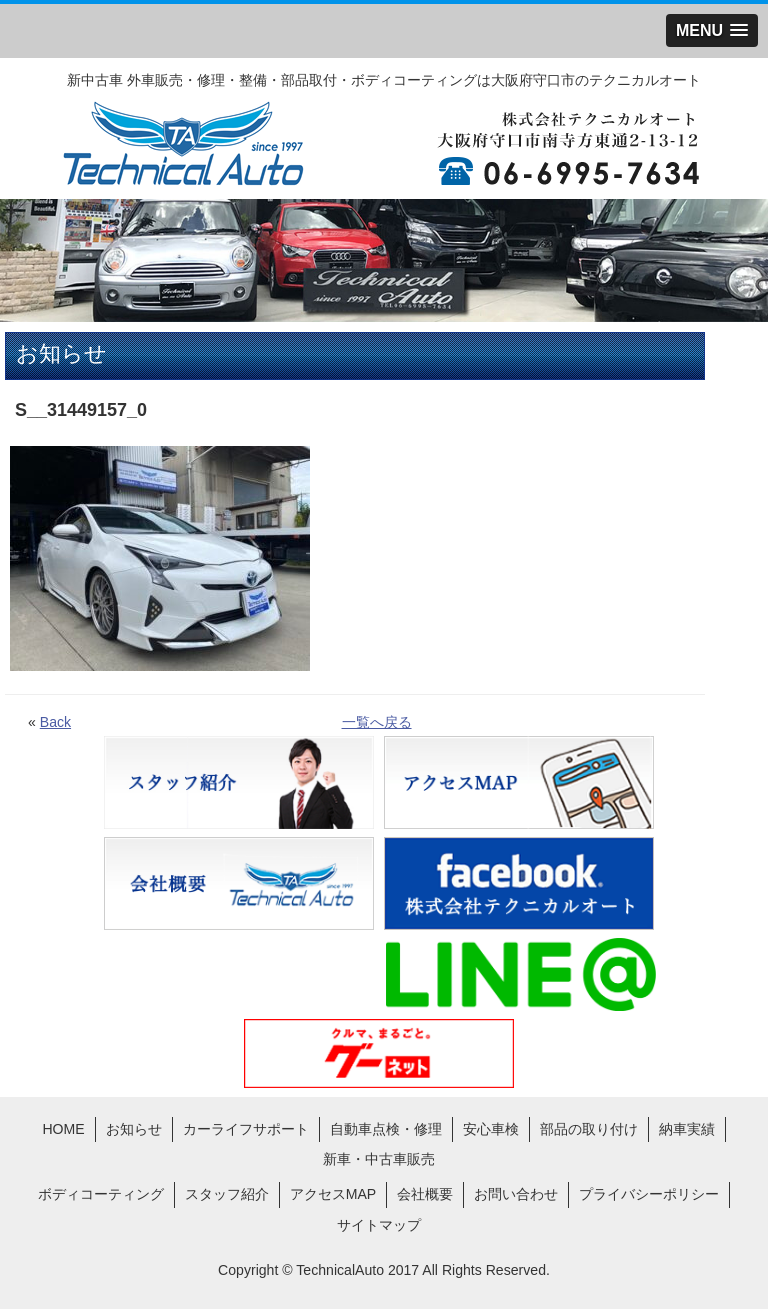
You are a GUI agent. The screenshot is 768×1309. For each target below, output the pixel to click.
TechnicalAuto (340, 1270)
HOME (63, 1129)
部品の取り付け (589, 1129)
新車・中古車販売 (379, 1159)
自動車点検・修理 (386, 1129)
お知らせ (134, 1129)
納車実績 (687, 1129)
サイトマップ (379, 1225)
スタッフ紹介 (227, 1194)
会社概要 (425, 1194)
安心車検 (491, 1129)
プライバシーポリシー (649, 1194)
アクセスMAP (333, 1194)
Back (55, 722)
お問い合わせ (516, 1194)
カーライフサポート (246, 1129)
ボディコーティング (101, 1194)
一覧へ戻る (377, 722)
